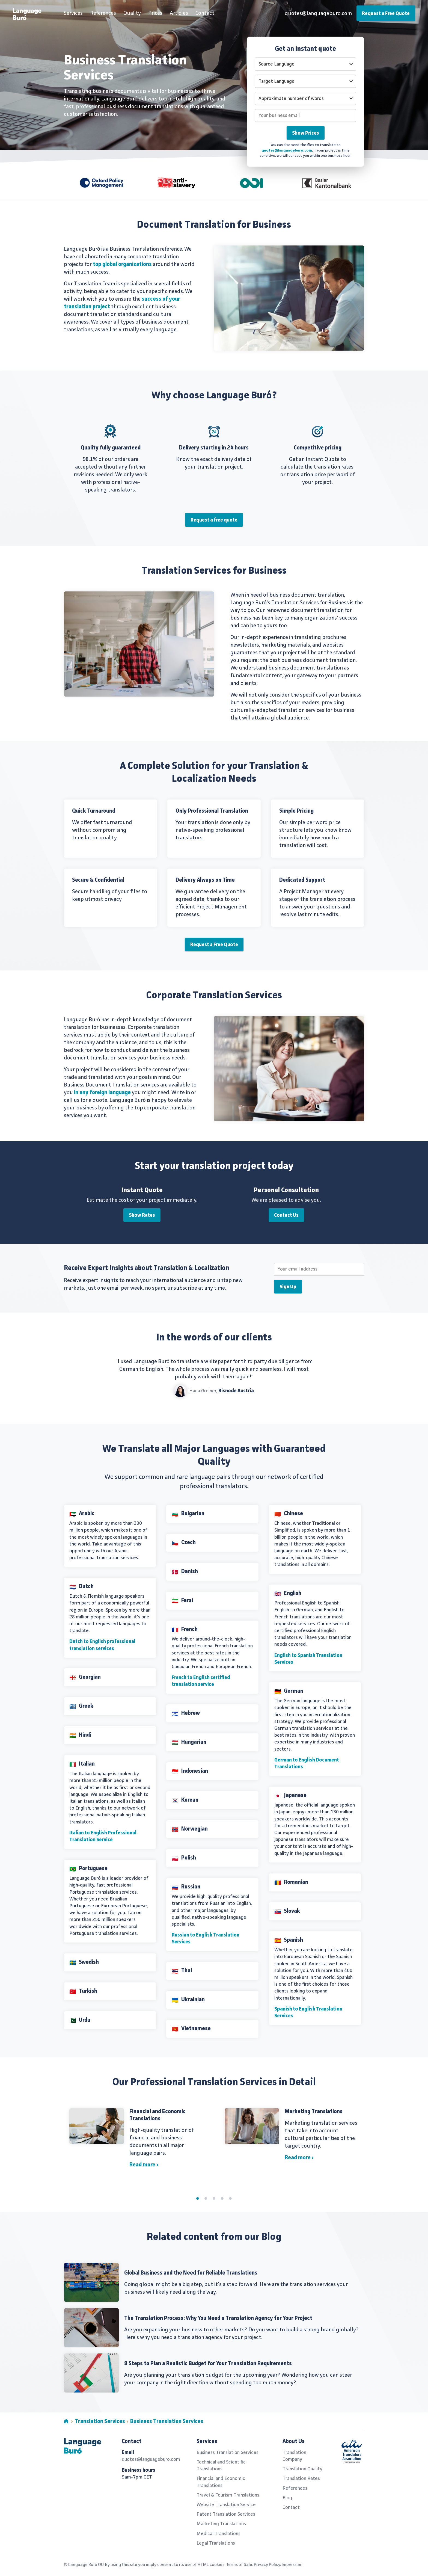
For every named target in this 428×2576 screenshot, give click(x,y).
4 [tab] (222, 2198)
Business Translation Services (166, 2421)
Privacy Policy (267, 2565)
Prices (155, 13)
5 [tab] (230, 2198)
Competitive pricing (317, 448)
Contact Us (286, 1215)
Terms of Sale (239, 2565)
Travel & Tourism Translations (228, 2495)
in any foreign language (102, 1092)
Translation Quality (302, 2469)
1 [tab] (197, 2198)
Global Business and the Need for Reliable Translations (190, 2273)
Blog (287, 2497)
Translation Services (100, 2421)
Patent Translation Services (226, 2514)
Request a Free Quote (386, 13)
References (103, 13)
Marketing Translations (314, 2112)
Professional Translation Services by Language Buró (31, 15)
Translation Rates (301, 2478)
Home (66, 2421)
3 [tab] (214, 2198)
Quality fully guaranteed (111, 448)
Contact (205, 13)
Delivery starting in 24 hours (214, 448)
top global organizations (122, 264)
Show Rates (142, 1215)
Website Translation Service (226, 2504)
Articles (179, 13)
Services (73, 13)
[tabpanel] (214, 2141)
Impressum (292, 2565)
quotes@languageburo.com (318, 13)
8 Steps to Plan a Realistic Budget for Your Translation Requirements (208, 2364)
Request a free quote (214, 520)
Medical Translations (218, 2533)
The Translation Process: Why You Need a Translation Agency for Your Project (218, 2318)
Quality (132, 13)
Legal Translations (216, 2543)
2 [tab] (206, 2198)
